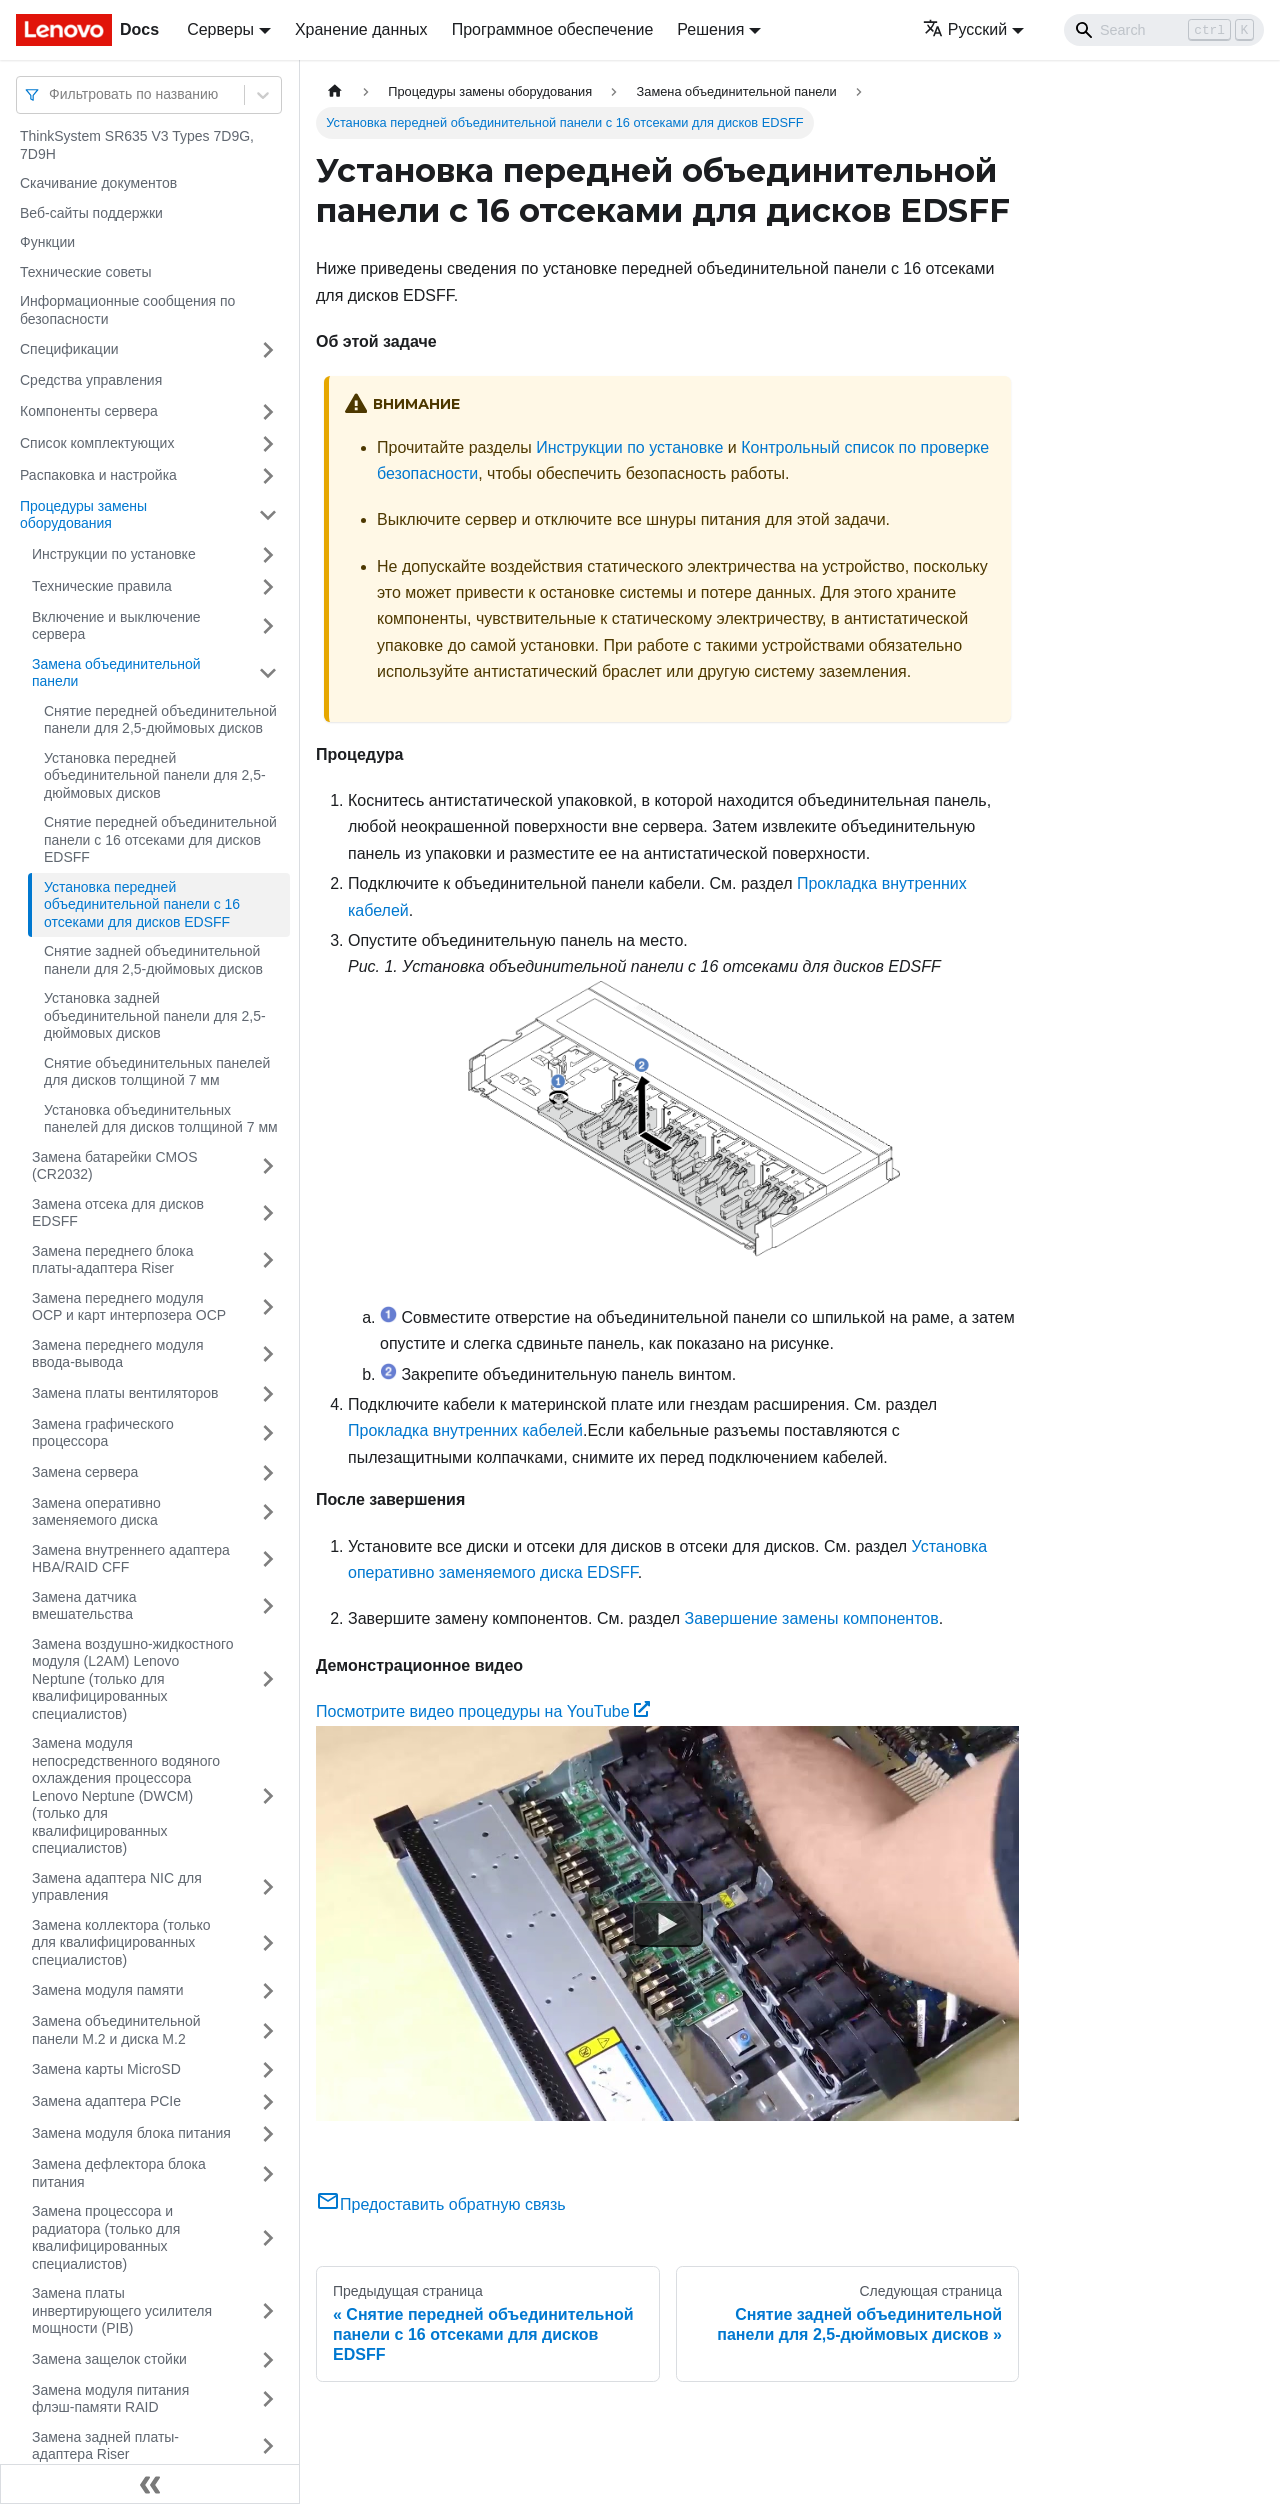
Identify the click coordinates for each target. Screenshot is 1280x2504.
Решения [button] (710, 29)
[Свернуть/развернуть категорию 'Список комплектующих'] (268, 444)
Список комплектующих (97, 443)
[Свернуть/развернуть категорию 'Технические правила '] (268, 587)
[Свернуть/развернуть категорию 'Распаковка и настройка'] (268, 476)
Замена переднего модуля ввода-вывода (118, 1354)
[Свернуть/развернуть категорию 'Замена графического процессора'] (268, 1433)
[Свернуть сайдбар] (150, 2484)
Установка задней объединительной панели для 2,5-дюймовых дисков (155, 1015)
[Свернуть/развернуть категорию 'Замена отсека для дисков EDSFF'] (268, 1213)
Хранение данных (361, 29)
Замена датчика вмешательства (84, 1606)
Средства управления (91, 380)
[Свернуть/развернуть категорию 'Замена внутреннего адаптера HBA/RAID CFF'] (268, 1559)
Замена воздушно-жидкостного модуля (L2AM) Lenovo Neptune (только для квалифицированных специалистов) (133, 1679)
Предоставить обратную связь (441, 2204)
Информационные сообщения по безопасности (127, 310)
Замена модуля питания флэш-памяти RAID (110, 2399)
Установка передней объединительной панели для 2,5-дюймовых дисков (155, 775)
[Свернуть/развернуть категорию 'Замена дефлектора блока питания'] (268, 2173)
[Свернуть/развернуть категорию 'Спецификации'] (268, 350)
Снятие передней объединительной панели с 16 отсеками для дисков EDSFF (160, 839)
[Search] (1164, 30)
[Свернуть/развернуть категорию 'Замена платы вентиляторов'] (268, 1394)
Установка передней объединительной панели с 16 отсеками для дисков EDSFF (142, 904)
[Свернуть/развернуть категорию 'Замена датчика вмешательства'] (268, 1606)
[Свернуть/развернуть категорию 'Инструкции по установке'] (268, 555)
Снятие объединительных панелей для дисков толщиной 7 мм (157, 1072)
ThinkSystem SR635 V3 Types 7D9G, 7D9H (137, 145)
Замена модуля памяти (107, 1990)
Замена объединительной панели (116, 673)
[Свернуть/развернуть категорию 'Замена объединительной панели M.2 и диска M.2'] (268, 2030)
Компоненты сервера (89, 411)
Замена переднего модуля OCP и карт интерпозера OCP (129, 1307)
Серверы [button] (220, 29)
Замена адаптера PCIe (106, 2101)
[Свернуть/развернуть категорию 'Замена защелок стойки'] (268, 2360)
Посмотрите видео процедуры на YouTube (483, 1711)
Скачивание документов (98, 183)
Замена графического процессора (103, 1433)
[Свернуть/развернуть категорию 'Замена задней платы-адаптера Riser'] (268, 2446)
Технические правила (102, 586)
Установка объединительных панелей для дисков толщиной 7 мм (161, 1119)
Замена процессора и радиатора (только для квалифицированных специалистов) (106, 2237)
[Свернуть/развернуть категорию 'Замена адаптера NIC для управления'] (268, 1887)
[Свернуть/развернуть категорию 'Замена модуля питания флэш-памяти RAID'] (268, 2399)
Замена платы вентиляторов (125, 1393)
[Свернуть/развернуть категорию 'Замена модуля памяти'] (268, 1991)
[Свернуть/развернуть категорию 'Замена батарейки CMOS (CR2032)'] (268, 1166)
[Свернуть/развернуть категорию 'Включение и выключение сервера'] (268, 626)
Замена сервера (85, 1472)
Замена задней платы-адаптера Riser (105, 2446)
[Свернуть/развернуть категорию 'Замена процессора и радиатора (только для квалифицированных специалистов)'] (268, 2238)
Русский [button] (965, 29)
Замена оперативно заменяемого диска (96, 1512)
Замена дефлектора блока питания (119, 2173)
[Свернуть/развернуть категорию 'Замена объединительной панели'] (268, 673)
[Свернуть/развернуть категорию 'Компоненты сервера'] (268, 412)
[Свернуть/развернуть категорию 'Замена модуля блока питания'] (268, 2134)
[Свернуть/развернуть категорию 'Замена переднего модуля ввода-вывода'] (268, 1354)
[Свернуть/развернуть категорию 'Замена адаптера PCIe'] (268, 2102)
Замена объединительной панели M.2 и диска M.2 (116, 2030)
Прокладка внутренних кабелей (465, 1430)
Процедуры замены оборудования (83, 515)
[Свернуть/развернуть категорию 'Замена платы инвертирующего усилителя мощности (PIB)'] (268, 2311)
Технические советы (86, 272)
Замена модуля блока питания (131, 2133)
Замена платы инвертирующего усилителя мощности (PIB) (122, 2310)
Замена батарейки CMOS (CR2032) (115, 1166)
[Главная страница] (335, 91)
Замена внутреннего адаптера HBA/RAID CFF (131, 1559)
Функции (47, 242)
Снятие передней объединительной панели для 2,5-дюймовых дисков (160, 720)
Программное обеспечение (553, 29)
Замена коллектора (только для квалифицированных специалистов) (121, 1942)
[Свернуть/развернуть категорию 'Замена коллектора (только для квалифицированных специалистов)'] (268, 1943)
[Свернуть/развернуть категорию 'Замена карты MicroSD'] (268, 2070)
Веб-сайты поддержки (91, 213)
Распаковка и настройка (98, 475)
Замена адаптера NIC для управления (117, 1887)
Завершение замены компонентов (812, 1618)
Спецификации (69, 349)
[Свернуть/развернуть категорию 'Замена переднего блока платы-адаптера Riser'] (268, 1260)
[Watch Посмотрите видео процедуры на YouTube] (668, 1923)
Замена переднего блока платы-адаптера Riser (113, 1260)
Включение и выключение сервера (116, 626)
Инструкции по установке (114, 554)
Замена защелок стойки (109, 2359)
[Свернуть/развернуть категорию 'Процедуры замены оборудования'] (268, 515)
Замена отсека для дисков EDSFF (118, 1213)
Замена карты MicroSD (106, 2069)
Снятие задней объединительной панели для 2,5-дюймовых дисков (153, 960)
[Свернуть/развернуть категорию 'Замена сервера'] (268, 1473)
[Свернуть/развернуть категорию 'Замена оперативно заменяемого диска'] (268, 1512)
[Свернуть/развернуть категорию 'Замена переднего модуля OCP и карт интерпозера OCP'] (268, 1307)
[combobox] (51, 94)
